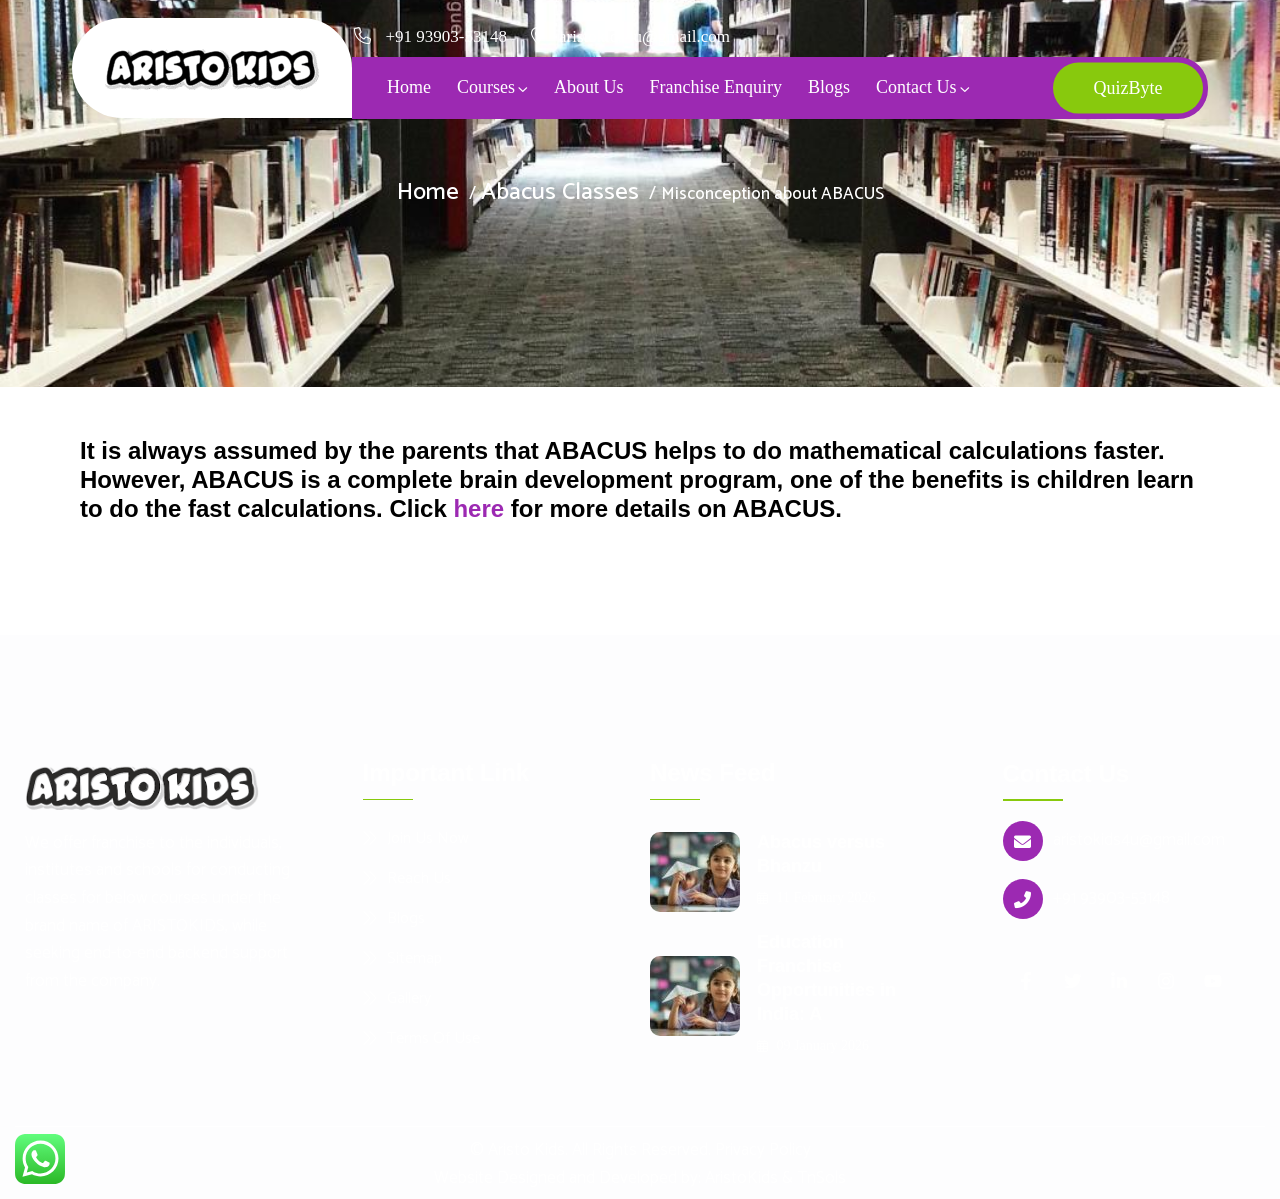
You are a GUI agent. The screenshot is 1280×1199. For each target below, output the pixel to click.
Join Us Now (428, 838)
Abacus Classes (560, 192)
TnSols (821, 1178)
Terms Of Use (433, 1038)
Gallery (409, 998)
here (478, 508)
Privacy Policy (763, 1150)
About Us (589, 87)
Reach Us (419, 878)
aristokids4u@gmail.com (1139, 840)
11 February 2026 (816, 897)
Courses (486, 87)
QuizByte (1128, 88)
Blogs (829, 87)
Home (409, 87)
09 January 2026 (813, 1045)
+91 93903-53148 (447, 36)
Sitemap (414, 958)
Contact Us (916, 87)
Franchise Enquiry (716, 87)
